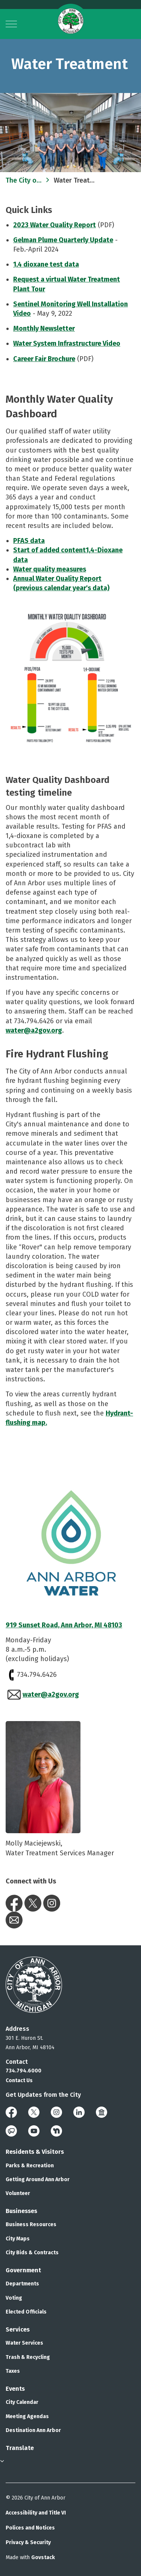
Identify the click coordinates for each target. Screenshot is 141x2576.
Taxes (13, 2371)
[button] (70, 679)
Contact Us (19, 2080)
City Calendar (22, 2402)
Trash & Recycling (28, 2357)
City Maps (18, 2239)
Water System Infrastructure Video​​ (66, 343)
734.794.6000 (23, 2071)
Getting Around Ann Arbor (38, 2179)
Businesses (21, 2211)
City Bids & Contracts (32, 2252)
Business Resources (31, 2224)
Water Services (24, 2343)
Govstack (43, 2557)
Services (18, 2329)
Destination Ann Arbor (33, 2430)
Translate (20, 2448)
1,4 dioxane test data (46, 264)
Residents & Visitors (35, 2151)
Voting (14, 2298)
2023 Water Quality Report (54, 225)
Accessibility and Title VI (36, 2513)
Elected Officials (26, 2312)
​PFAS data (29, 541)
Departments (22, 2284)
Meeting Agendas (27, 2416)
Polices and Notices (30, 2528)
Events (15, 2388)
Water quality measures (49, 569)
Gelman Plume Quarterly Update (63, 240)
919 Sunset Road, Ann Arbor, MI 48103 (64, 1625)
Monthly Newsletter (44, 328)
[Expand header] (11, 24)
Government (23, 2270)
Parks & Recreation (30, 2165)
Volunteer (18, 2193)
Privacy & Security (28, 2542)
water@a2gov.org (34, 1030)
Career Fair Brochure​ (44, 359)
